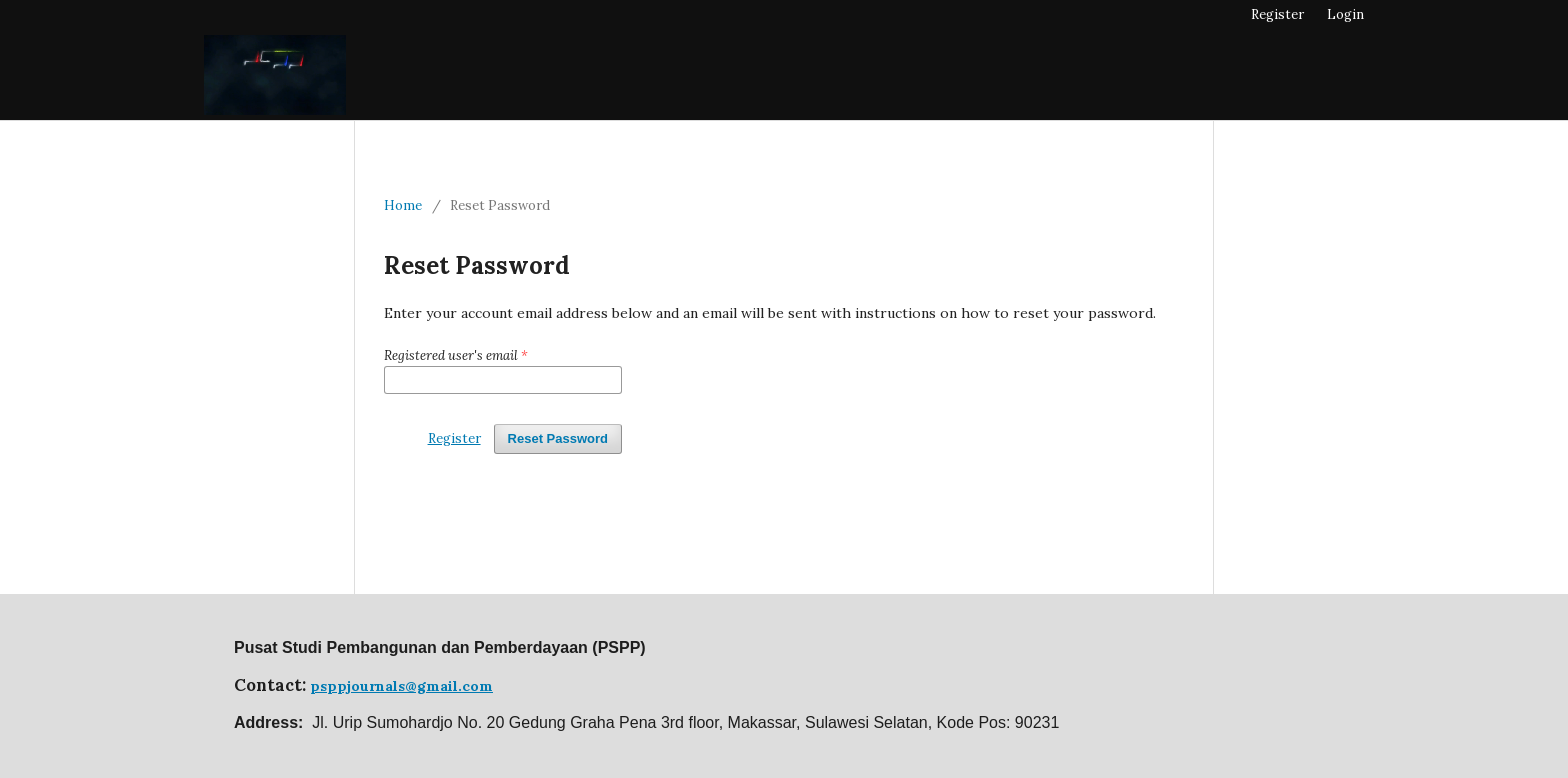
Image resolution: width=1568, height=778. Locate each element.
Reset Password (558, 438)
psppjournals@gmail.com (401, 686)
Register (1277, 14)
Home (403, 205)
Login (1345, 14)
